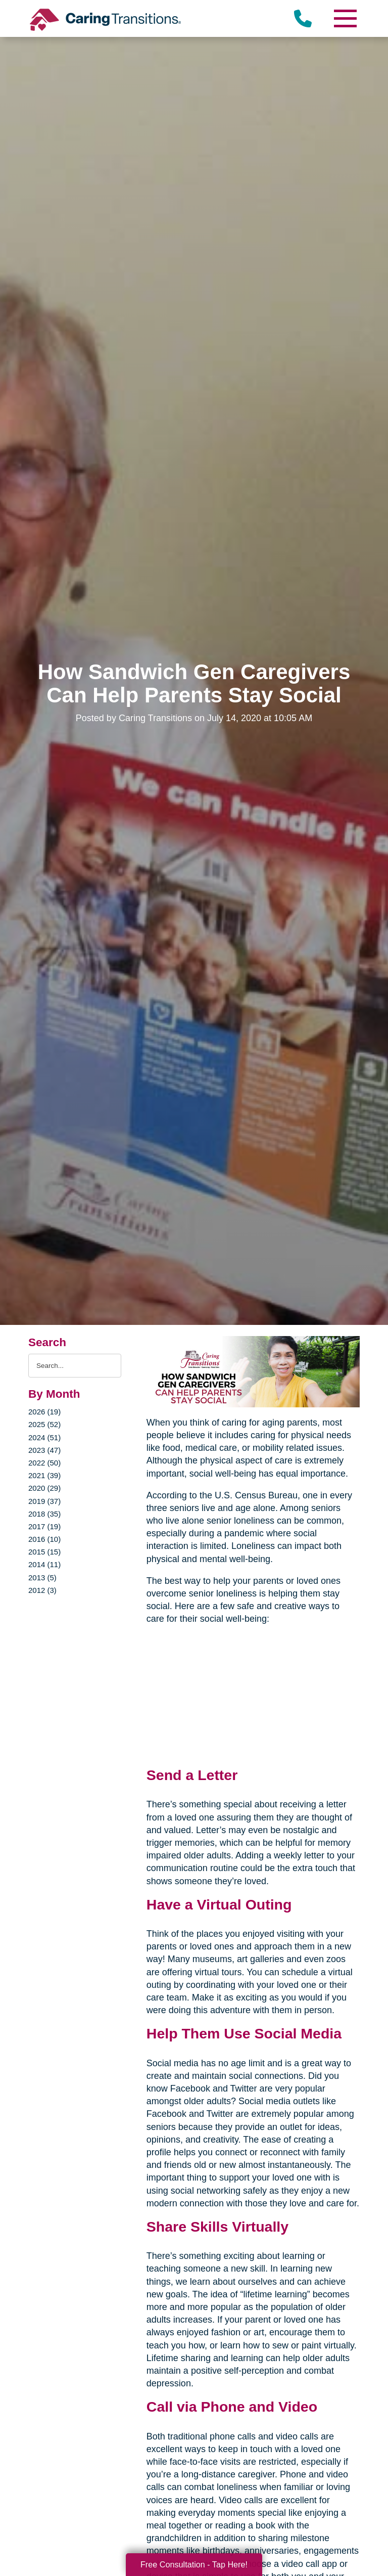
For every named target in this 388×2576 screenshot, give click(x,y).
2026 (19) (44, 1411)
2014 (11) (44, 1564)
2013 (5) (42, 1577)
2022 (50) (44, 1462)
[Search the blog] (74, 1366)
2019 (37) (44, 1501)
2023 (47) (44, 1450)
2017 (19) (44, 1526)
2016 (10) (44, 1539)
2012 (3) (42, 1590)
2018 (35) (44, 1513)
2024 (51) (44, 1437)
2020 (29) (44, 1488)
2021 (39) (44, 1475)
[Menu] (344, 18)
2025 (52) (44, 1424)
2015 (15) (44, 1551)
